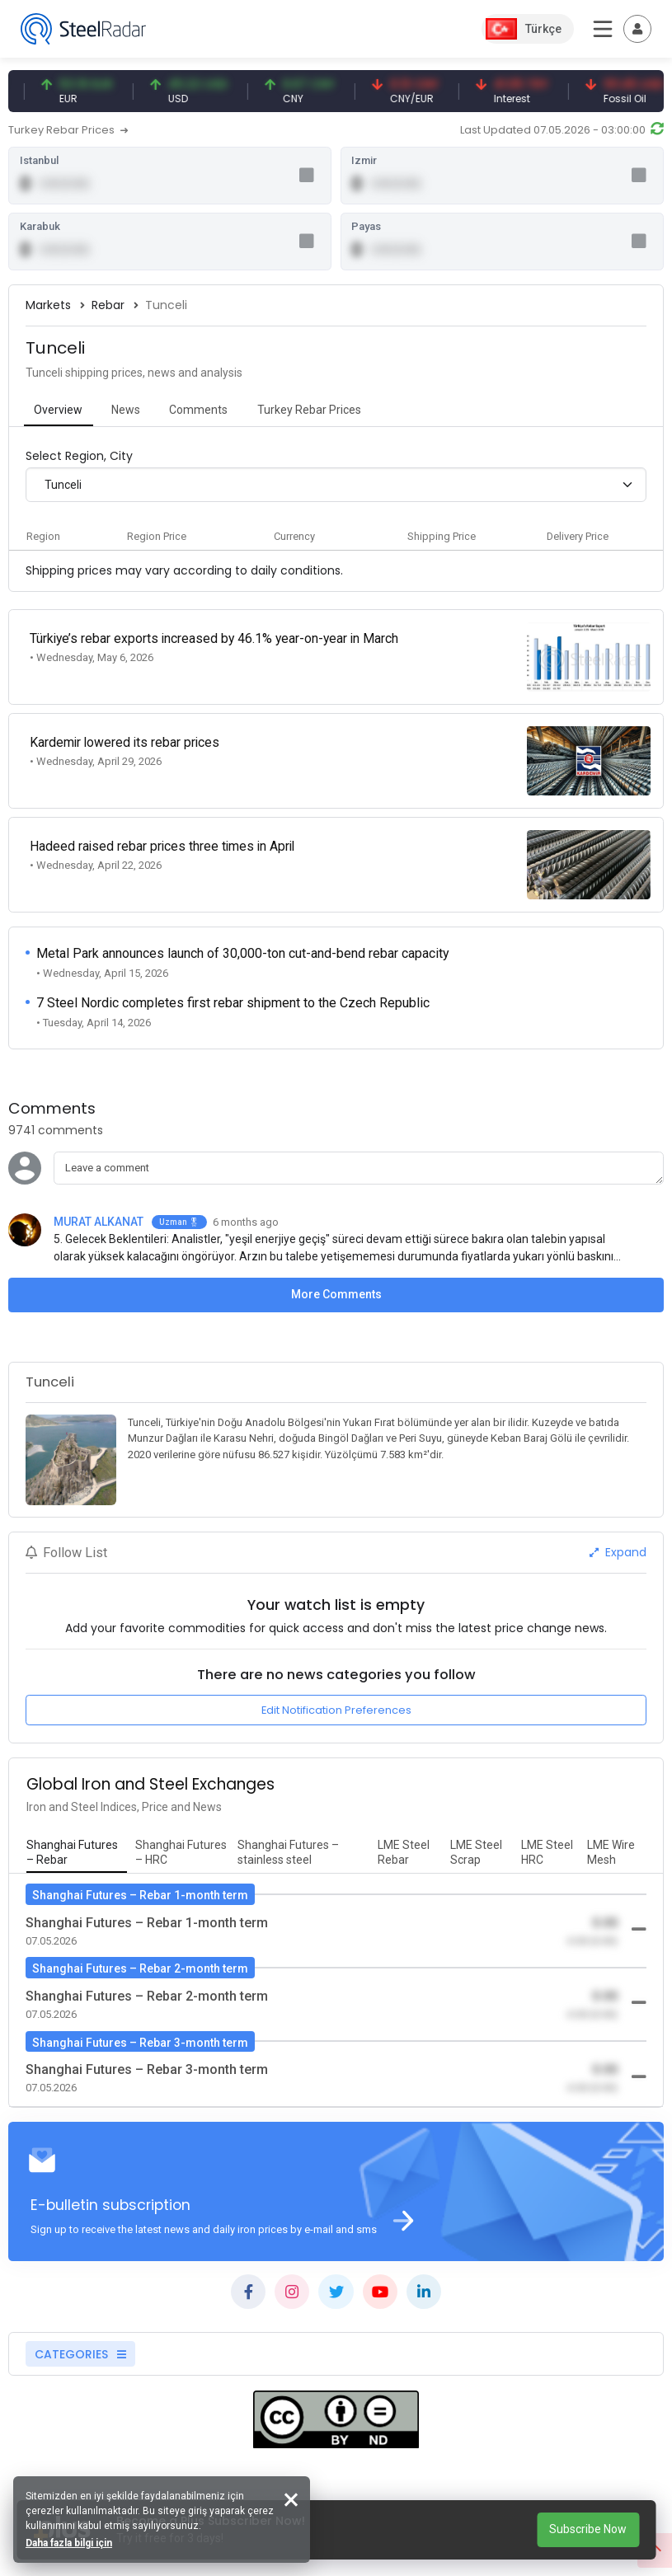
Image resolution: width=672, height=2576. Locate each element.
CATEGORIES (80, 2337)
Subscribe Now (588, 2529)
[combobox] (336, 489)
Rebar (108, 309)
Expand (618, 1533)
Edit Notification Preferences (336, 1691)
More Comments (336, 1275)
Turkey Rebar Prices (68, 130)
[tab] (58, 415)
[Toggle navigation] (637, 29)
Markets (48, 309)
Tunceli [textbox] (63, 488)
